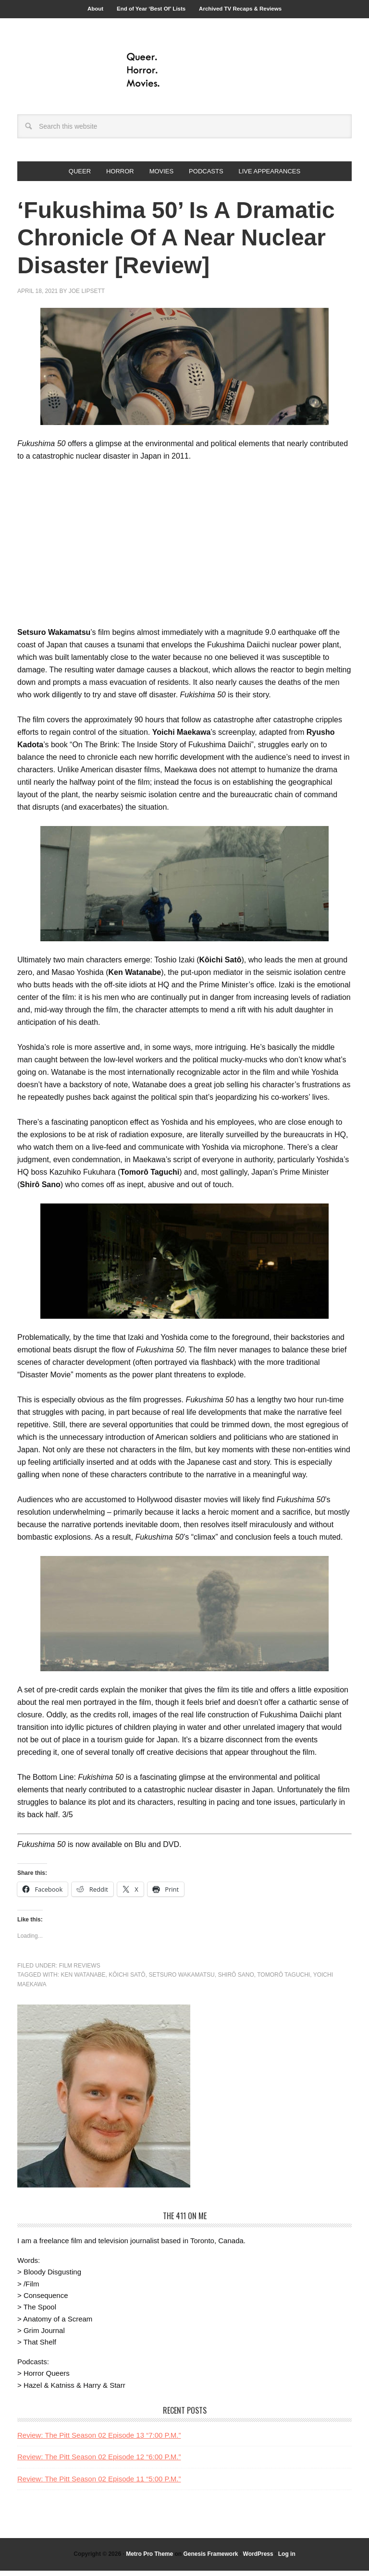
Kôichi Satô (127, 1980)
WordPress (258, 2559)
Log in (286, 2559)
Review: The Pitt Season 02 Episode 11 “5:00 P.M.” (99, 2484)
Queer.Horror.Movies (184, 73)
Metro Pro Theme (149, 2559)
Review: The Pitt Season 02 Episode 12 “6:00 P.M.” (99, 2462)
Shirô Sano (236, 1980)
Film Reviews (79, 1971)
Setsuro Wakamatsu (181, 1980)
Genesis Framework (210, 2559)
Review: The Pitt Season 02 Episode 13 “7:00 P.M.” (99, 2440)
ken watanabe (83, 1980)
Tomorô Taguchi (283, 1980)
